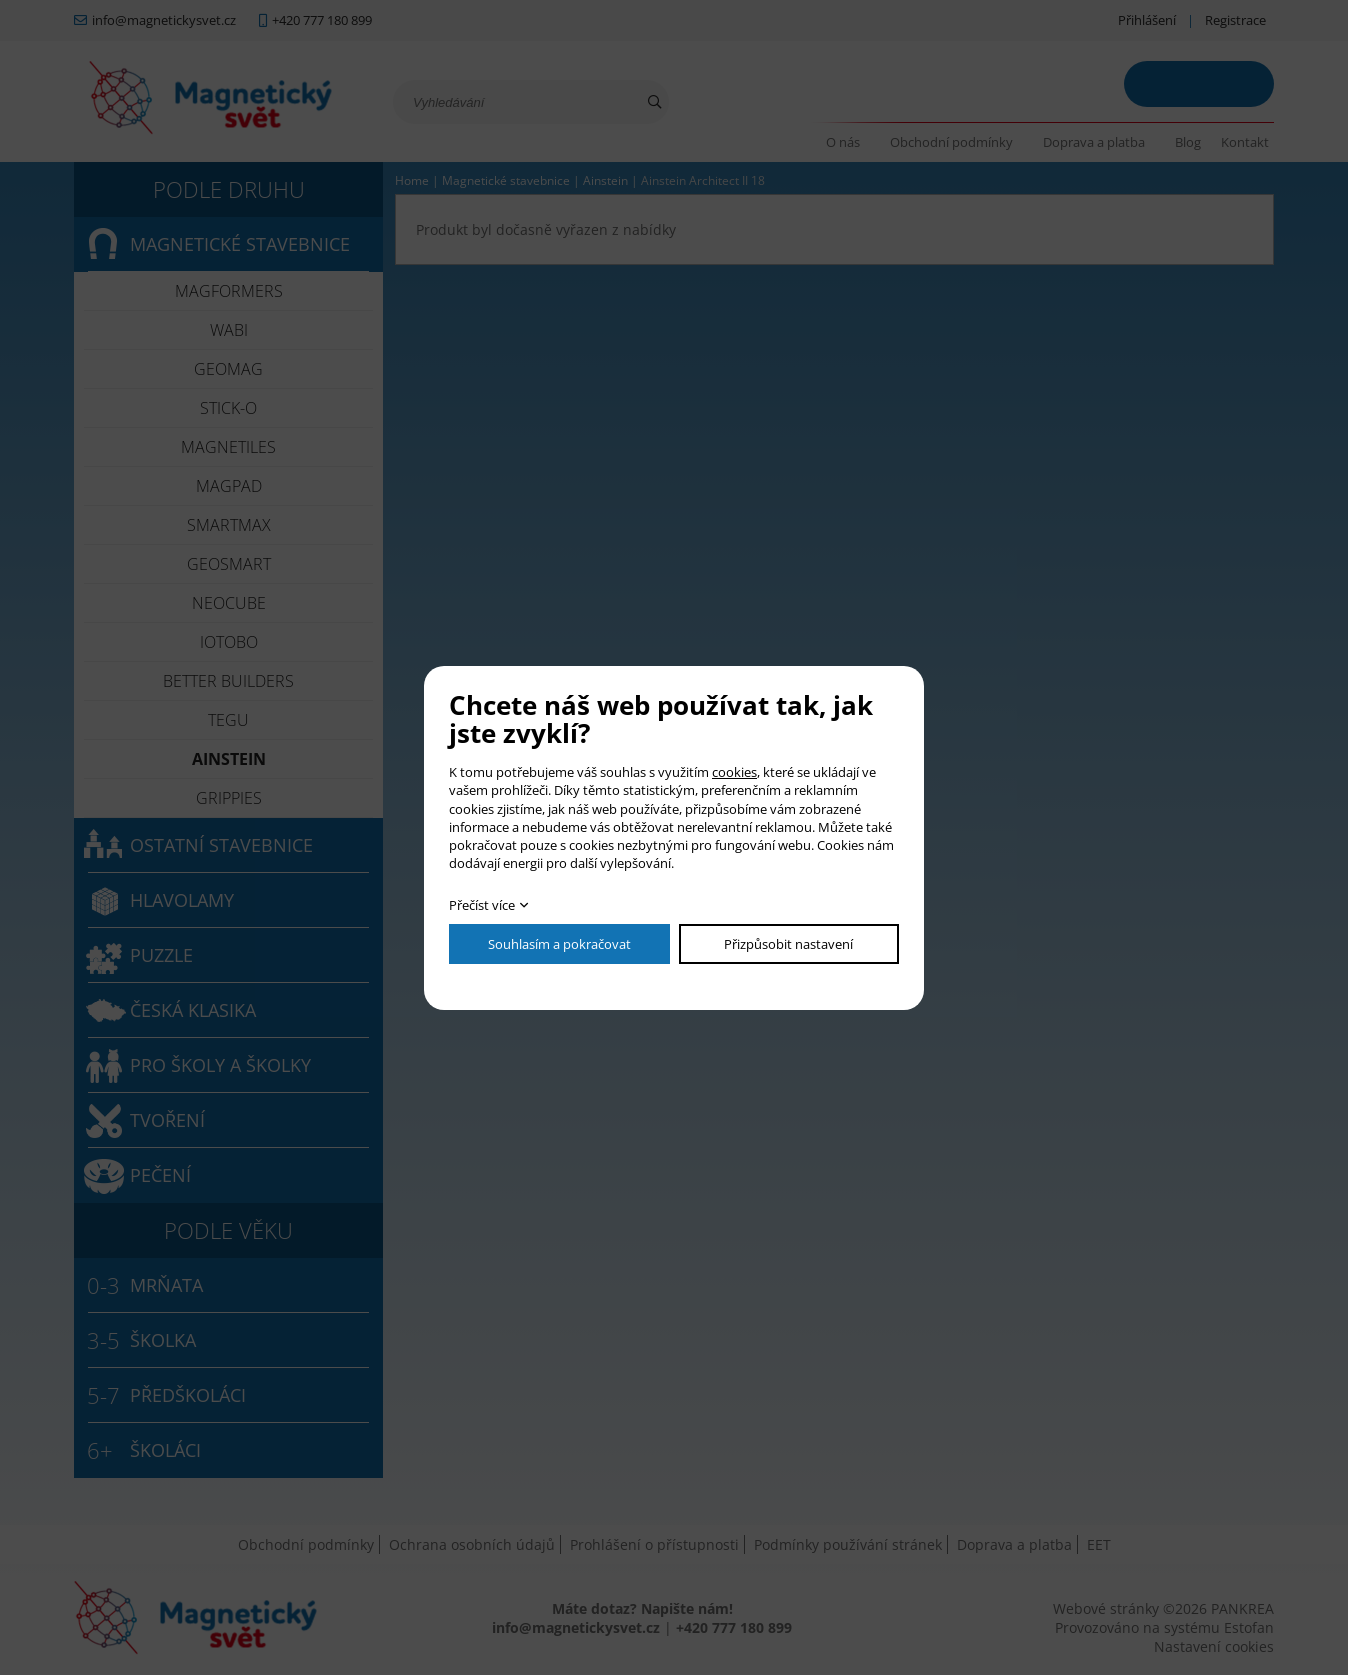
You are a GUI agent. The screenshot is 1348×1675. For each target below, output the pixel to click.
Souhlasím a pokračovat (559, 944)
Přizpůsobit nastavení (788, 944)
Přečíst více (482, 905)
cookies (734, 772)
